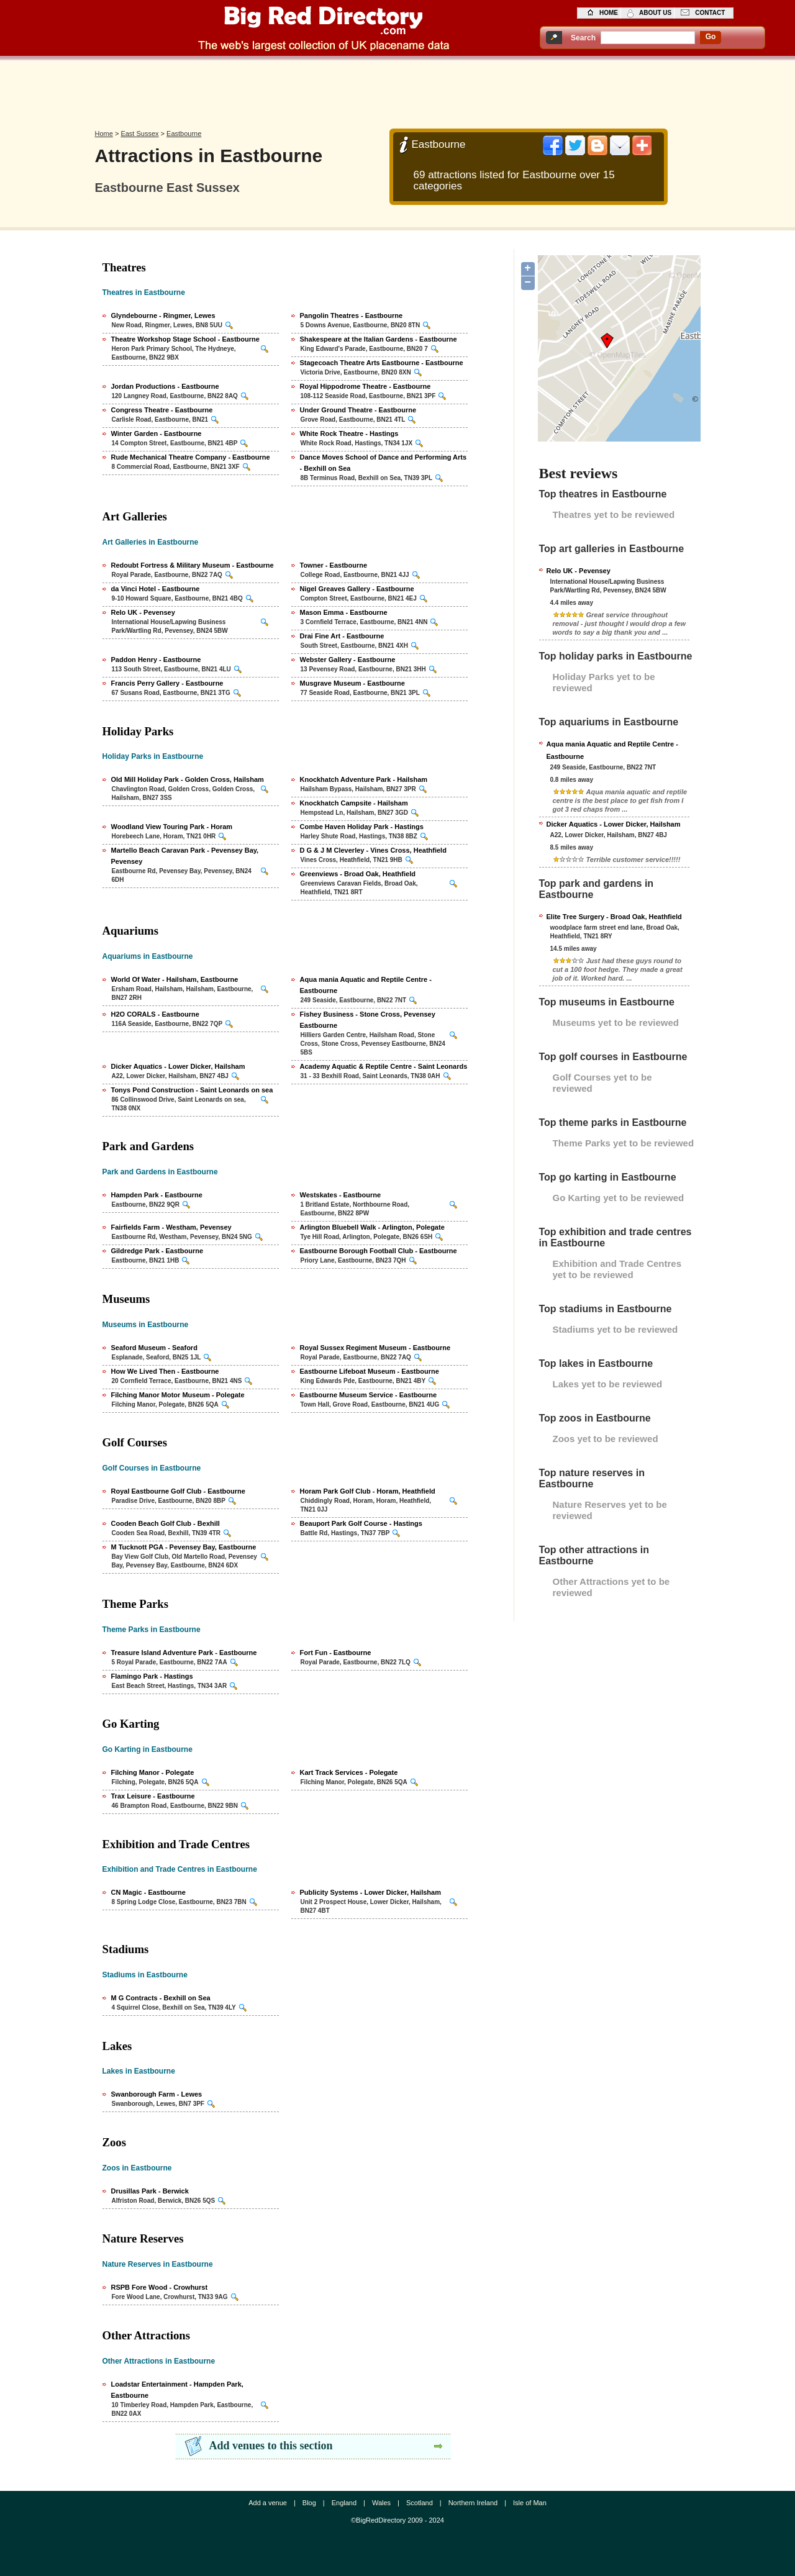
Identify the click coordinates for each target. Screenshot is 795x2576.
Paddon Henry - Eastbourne (156, 659)
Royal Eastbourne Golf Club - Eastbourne (178, 1491)
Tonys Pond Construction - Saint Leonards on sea (192, 1090)
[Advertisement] (397, 91)
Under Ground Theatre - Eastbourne (358, 410)
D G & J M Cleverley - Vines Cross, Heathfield (373, 850)
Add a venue (267, 2502)
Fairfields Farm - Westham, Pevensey (171, 1227)
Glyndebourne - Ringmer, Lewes (163, 315)
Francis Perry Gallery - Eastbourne (167, 683)
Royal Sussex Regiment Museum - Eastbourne (375, 1347)
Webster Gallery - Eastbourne (348, 659)
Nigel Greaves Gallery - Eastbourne (357, 588)
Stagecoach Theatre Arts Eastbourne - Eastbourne (381, 362)
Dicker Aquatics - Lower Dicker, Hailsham (178, 1066)
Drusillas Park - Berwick (150, 2191)
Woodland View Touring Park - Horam (172, 826)
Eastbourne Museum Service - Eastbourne (368, 1395)
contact (710, 12)
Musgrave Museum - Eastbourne (352, 683)
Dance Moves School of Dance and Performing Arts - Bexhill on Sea (383, 462)
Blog (309, 2502)
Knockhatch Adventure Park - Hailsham (364, 779)
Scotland (419, 2502)
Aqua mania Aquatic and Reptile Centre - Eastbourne (366, 985)
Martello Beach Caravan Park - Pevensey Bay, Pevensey (185, 855)
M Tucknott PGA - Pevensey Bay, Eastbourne (184, 1547)
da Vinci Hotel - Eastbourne (155, 588)
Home (104, 133)
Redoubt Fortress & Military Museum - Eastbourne (192, 565)
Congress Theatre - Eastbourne (162, 410)
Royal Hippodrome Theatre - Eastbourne (365, 386)
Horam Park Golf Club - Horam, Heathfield (367, 1491)
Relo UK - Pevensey (143, 612)
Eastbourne (183, 133)
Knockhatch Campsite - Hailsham (354, 803)
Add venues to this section (271, 2445)
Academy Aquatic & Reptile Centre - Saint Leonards (384, 1066)
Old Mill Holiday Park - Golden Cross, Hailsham (187, 779)
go (711, 36)
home (608, 12)
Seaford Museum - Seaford (154, 1347)
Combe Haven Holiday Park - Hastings (362, 826)
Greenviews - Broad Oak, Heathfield (358, 874)
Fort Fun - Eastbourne (335, 1652)
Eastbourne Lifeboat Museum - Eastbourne (369, 1371)
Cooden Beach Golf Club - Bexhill (165, 1523)
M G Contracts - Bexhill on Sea (161, 1998)
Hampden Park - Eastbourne (156, 1195)
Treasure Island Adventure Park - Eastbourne (184, 1652)
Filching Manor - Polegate (152, 1772)
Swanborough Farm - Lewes (156, 2094)
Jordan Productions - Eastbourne (165, 386)
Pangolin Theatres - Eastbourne (351, 315)
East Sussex (139, 133)
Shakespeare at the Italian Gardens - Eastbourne (378, 339)
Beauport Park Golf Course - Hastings (361, 1523)
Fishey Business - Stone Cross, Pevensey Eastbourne (367, 1019)
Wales (381, 2502)
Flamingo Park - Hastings (152, 1676)
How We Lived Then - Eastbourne (165, 1371)
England (344, 2502)
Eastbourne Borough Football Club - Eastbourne (378, 1250)
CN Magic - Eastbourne (148, 1892)
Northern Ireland (473, 2502)
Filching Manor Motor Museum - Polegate (178, 1395)
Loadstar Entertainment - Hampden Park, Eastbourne (177, 2389)
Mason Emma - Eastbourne (344, 612)
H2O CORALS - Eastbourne (155, 1014)
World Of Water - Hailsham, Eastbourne (174, 979)
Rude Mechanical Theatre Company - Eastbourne (190, 457)
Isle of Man (530, 2502)
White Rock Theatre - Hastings (349, 433)
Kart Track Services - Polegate (349, 1772)
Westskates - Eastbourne (340, 1195)
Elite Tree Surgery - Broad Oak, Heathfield (614, 916)
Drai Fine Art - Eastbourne (342, 636)
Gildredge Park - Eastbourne (157, 1250)
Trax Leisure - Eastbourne (153, 1796)
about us (655, 12)
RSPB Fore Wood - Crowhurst (159, 2287)
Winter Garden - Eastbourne (156, 433)
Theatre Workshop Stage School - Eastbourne (185, 339)
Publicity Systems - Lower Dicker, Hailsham (370, 1892)
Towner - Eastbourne (334, 565)
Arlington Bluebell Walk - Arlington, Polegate (372, 1227)
